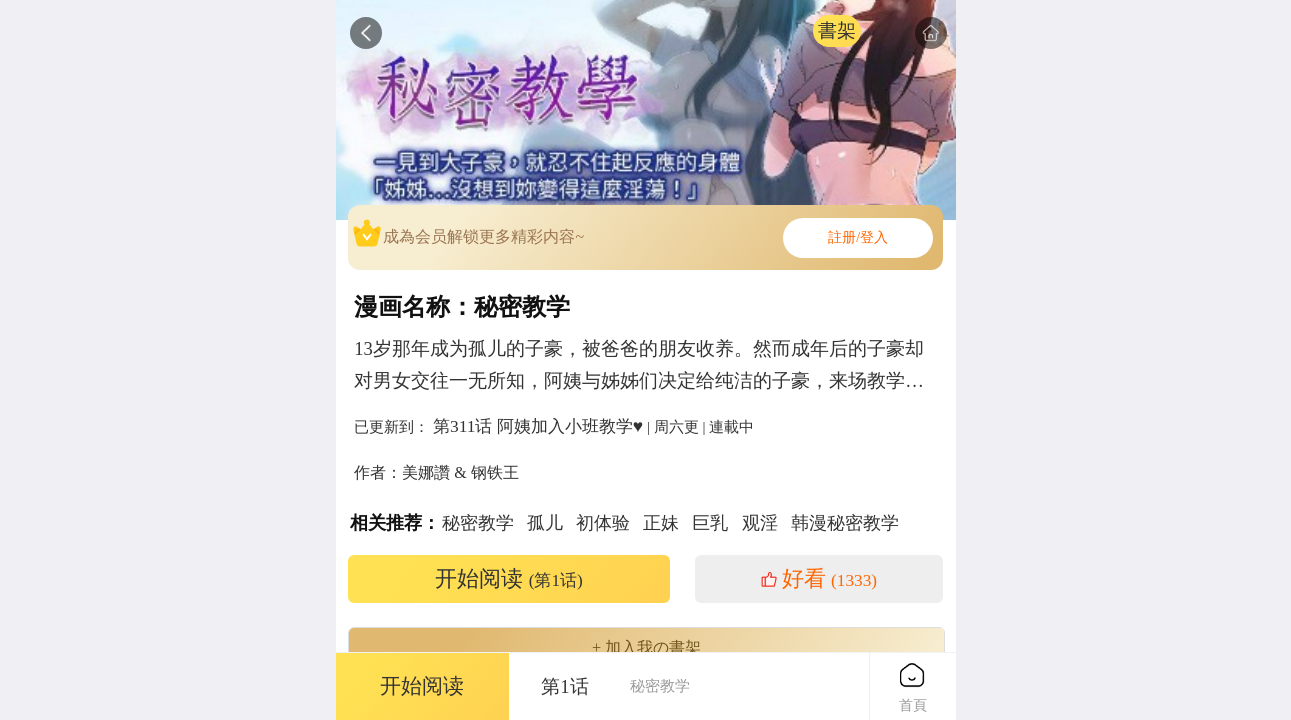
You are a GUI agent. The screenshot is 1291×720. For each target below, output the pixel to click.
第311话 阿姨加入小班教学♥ (538, 426)
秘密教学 (478, 523)
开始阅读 (509, 579)
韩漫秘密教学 (845, 523)
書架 (837, 30)
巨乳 (710, 523)
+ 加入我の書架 (646, 648)
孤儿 (545, 523)
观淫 (760, 523)
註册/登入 (858, 237)
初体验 (603, 523)
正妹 (661, 523)
